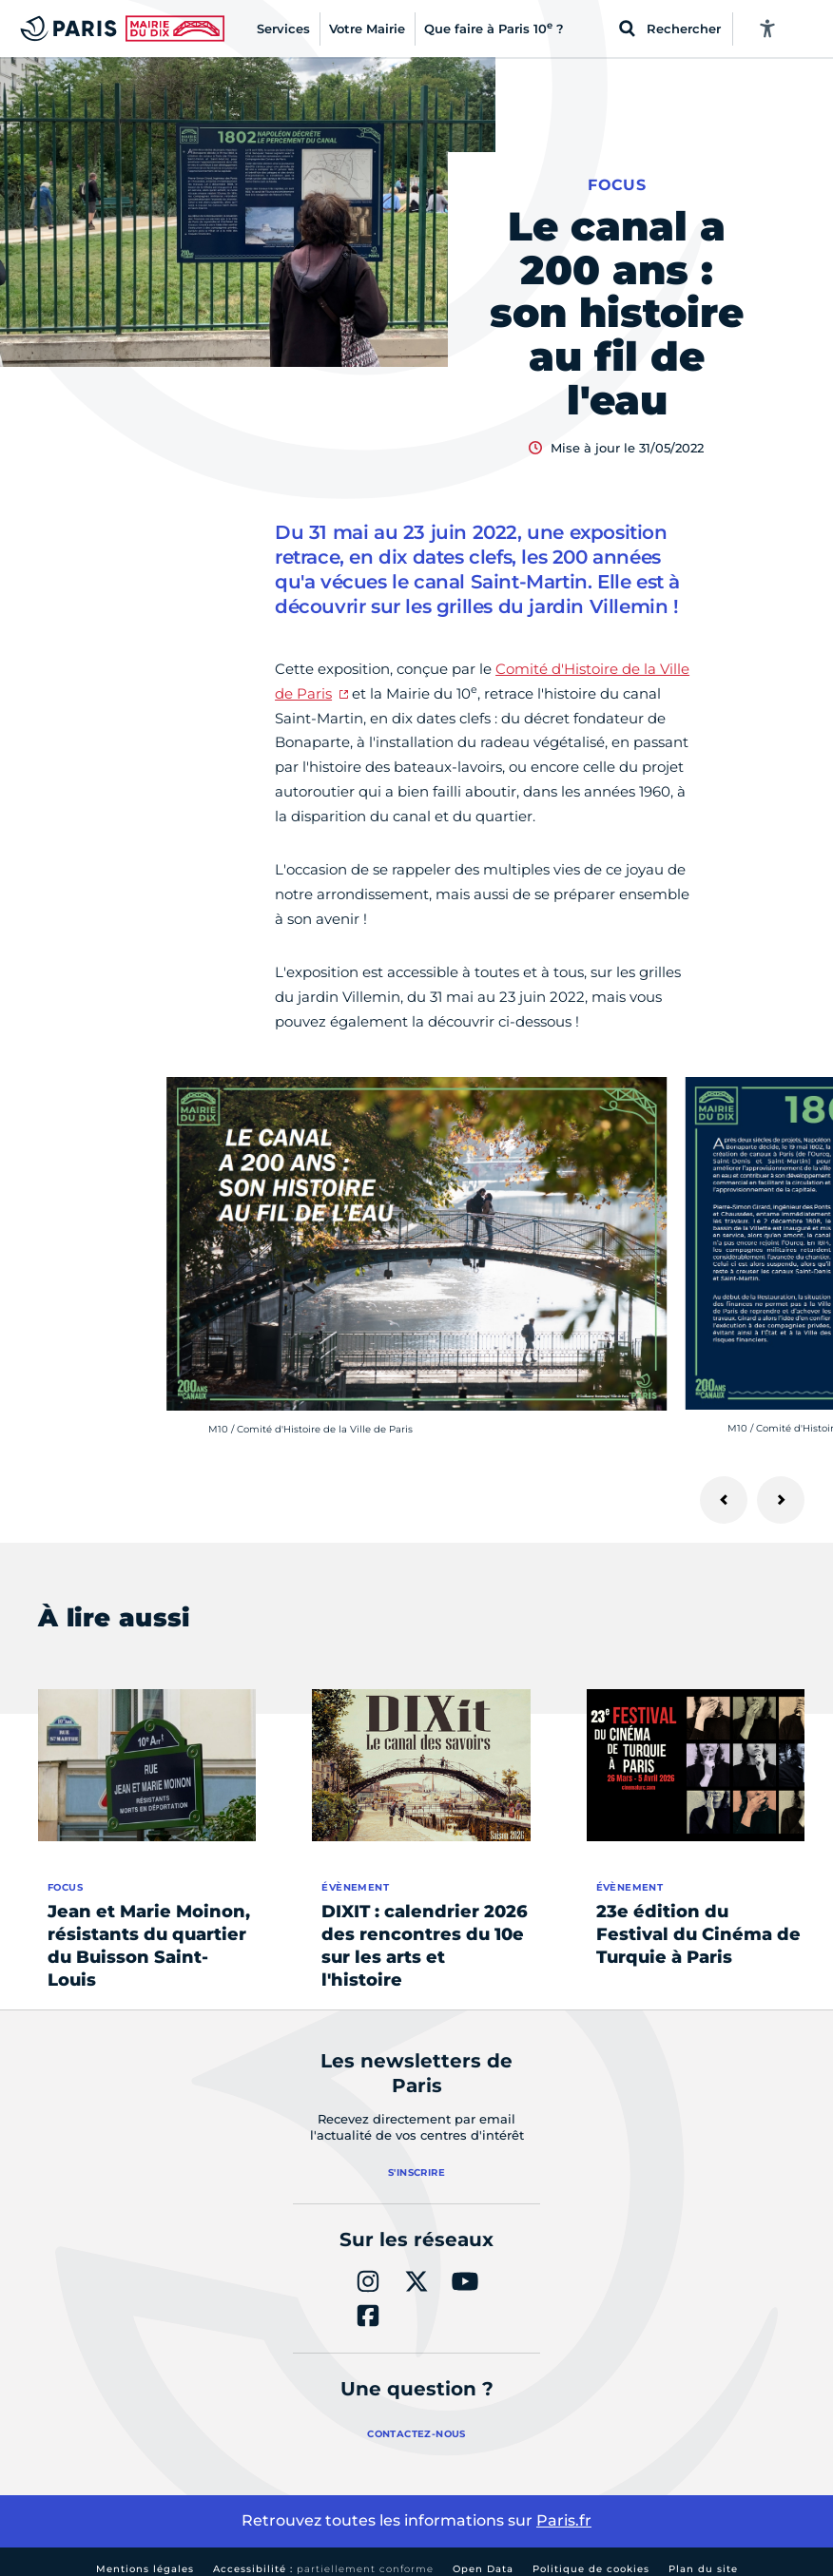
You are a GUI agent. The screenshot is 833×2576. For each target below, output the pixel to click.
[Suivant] (780, 1500)
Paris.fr (563, 2520)
